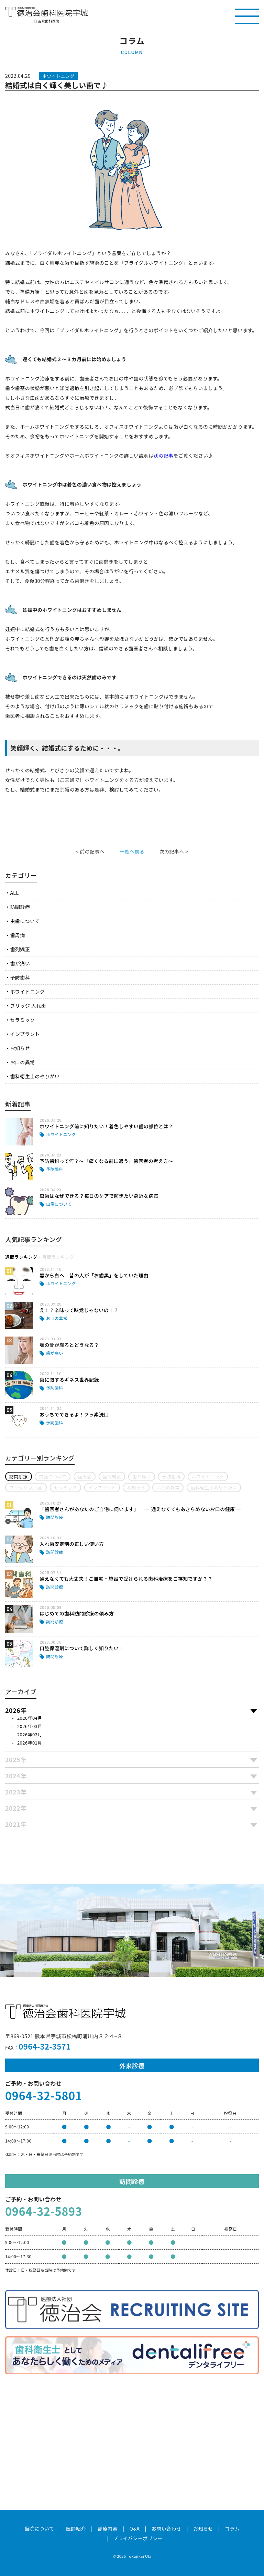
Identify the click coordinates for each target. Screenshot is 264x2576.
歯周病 (17, 935)
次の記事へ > (174, 851)
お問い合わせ (167, 2528)
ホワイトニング (27, 991)
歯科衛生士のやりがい (34, 1076)
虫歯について (25, 921)
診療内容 (108, 2528)
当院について (39, 2528)
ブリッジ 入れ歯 (28, 1005)
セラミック (22, 1019)
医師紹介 (76, 2528)
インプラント (25, 1033)
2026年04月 (29, 1718)
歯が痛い (20, 963)
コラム (232, 2528)
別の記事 (164, 455)
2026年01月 (29, 1742)
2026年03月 (29, 1726)
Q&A (135, 2528)
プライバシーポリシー (138, 2538)
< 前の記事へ (90, 851)
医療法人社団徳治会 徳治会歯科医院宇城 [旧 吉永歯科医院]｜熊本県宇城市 (46, 12)
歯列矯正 (20, 949)
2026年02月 (29, 1734)
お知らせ (20, 1048)
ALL (14, 892)
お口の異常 (22, 1062)
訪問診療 (20, 906)
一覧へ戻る (132, 851)
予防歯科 (20, 977)
